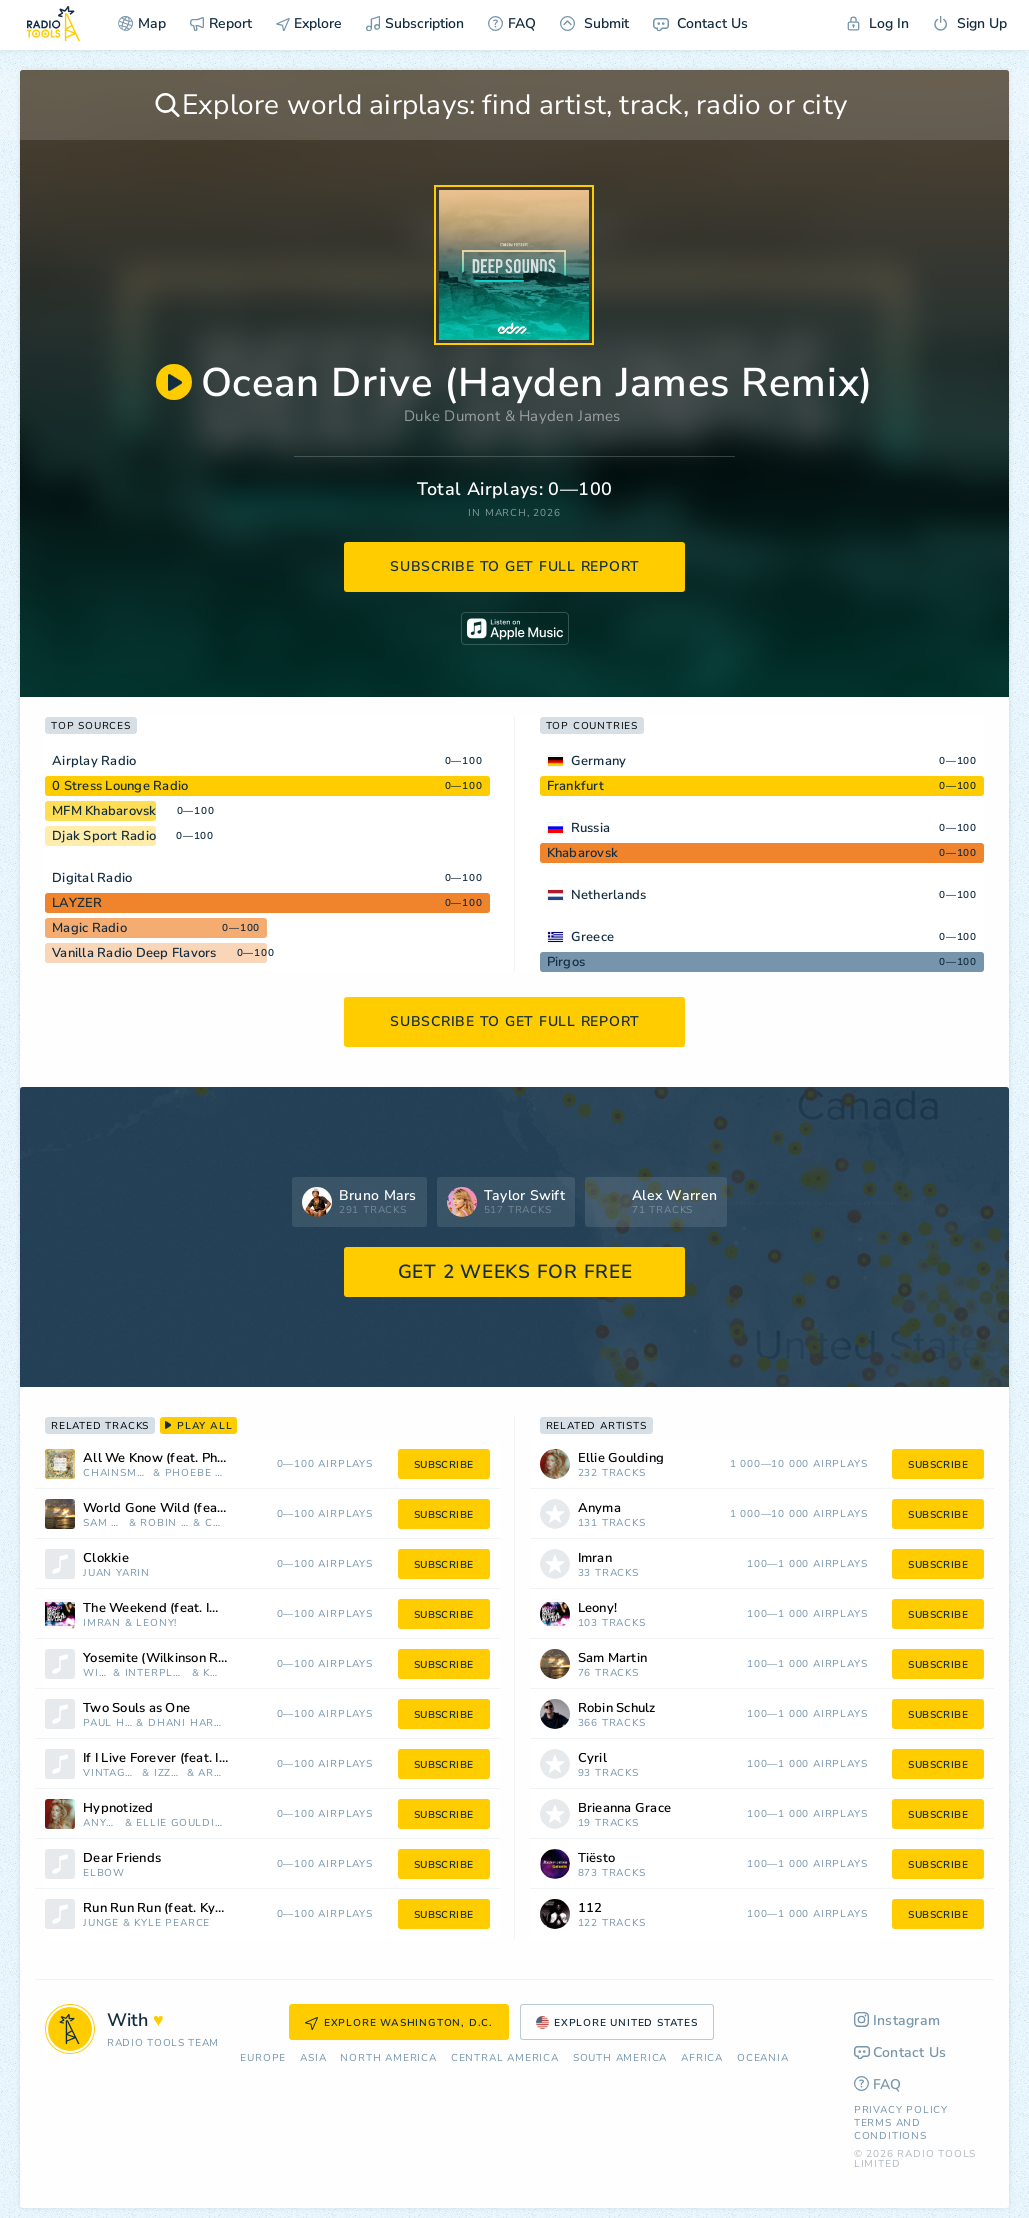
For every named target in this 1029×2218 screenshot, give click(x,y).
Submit (594, 23)
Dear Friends (122, 1858)
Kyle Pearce (172, 1923)
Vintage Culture (110, 1773)
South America (620, 2058)
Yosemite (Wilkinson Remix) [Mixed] (180, 1658)
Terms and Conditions (890, 2129)
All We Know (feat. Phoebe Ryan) (180, 1458)
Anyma (102, 1823)
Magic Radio (89, 928)
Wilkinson (96, 1673)
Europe (263, 2058)
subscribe (444, 1465)
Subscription (415, 23)
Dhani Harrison (186, 1723)
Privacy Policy (901, 2110)
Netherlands (609, 895)
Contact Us (700, 23)
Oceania (763, 2058)
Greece (593, 937)
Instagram (897, 2020)
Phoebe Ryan (194, 1473)
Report (221, 23)
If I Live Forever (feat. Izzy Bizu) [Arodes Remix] (180, 1758)
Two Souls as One (136, 1708)
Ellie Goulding (180, 1823)
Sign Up (970, 23)
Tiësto (597, 1858)
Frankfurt (575, 786)
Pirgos (566, 962)
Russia (591, 828)
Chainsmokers (116, 1473)
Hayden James (570, 416)
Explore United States (617, 2023)
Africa (702, 2058)
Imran (102, 1623)
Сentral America (505, 2058)
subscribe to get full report (515, 566)
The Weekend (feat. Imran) (163, 1608)
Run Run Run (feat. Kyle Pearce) (179, 1908)
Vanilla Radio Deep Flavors (134, 953)
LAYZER (77, 903)
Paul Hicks (108, 1723)
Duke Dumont (452, 416)
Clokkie (106, 1558)
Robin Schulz (164, 1523)
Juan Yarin (116, 1573)
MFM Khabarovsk (104, 811)
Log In (878, 23)
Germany (599, 761)
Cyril (214, 1523)
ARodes (210, 1773)
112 (590, 1908)
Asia (313, 2058)
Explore (309, 23)
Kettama (213, 1673)
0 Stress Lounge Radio (120, 786)
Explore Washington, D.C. (399, 2023)
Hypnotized (118, 1808)
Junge (101, 1923)
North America (388, 2058)
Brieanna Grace (625, 1808)
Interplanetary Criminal (156, 1673)
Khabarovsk (583, 853)
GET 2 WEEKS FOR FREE (515, 1272)
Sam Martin (104, 1523)
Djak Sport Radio (104, 836)
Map (142, 23)
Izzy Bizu (168, 1773)
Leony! (156, 1623)
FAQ (512, 23)
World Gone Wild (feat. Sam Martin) (180, 1508)
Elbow (104, 1873)
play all (198, 1426)
